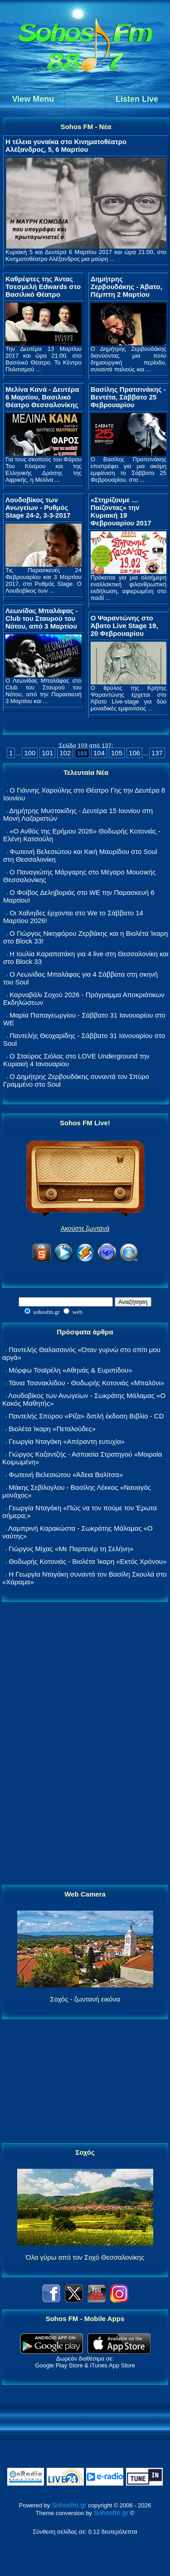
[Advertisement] (85, 1744)
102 (65, 753)
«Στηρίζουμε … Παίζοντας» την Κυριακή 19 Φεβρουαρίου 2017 (121, 511)
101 (47, 753)
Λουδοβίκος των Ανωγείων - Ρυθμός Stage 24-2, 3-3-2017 (37, 507)
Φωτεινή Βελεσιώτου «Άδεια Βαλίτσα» (66, 1474)
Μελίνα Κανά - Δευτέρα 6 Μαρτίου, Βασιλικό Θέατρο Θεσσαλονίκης (42, 397)
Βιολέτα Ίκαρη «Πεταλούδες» (52, 1429)
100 (29, 753)
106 (134, 753)
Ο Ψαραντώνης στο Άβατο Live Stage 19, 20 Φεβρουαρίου (124, 625)
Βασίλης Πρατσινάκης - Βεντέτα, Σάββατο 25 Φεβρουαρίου (128, 397)
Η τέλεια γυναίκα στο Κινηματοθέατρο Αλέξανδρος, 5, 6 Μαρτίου (65, 145)
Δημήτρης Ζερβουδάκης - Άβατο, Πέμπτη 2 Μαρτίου (126, 286)
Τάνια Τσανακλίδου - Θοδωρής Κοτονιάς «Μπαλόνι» (86, 1383)
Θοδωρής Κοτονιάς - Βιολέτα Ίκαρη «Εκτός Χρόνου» (87, 1561)
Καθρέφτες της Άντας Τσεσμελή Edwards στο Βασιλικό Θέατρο (43, 286)
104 (99, 753)
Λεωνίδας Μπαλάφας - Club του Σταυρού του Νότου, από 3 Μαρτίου (41, 618)
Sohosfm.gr (69, 2505)
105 (116, 753)
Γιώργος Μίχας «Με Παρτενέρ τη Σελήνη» (71, 1549)
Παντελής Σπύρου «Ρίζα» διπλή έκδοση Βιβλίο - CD (86, 1416)
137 (157, 753)
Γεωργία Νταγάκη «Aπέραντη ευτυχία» (67, 1441)
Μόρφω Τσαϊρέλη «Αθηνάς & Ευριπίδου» (70, 1370)
